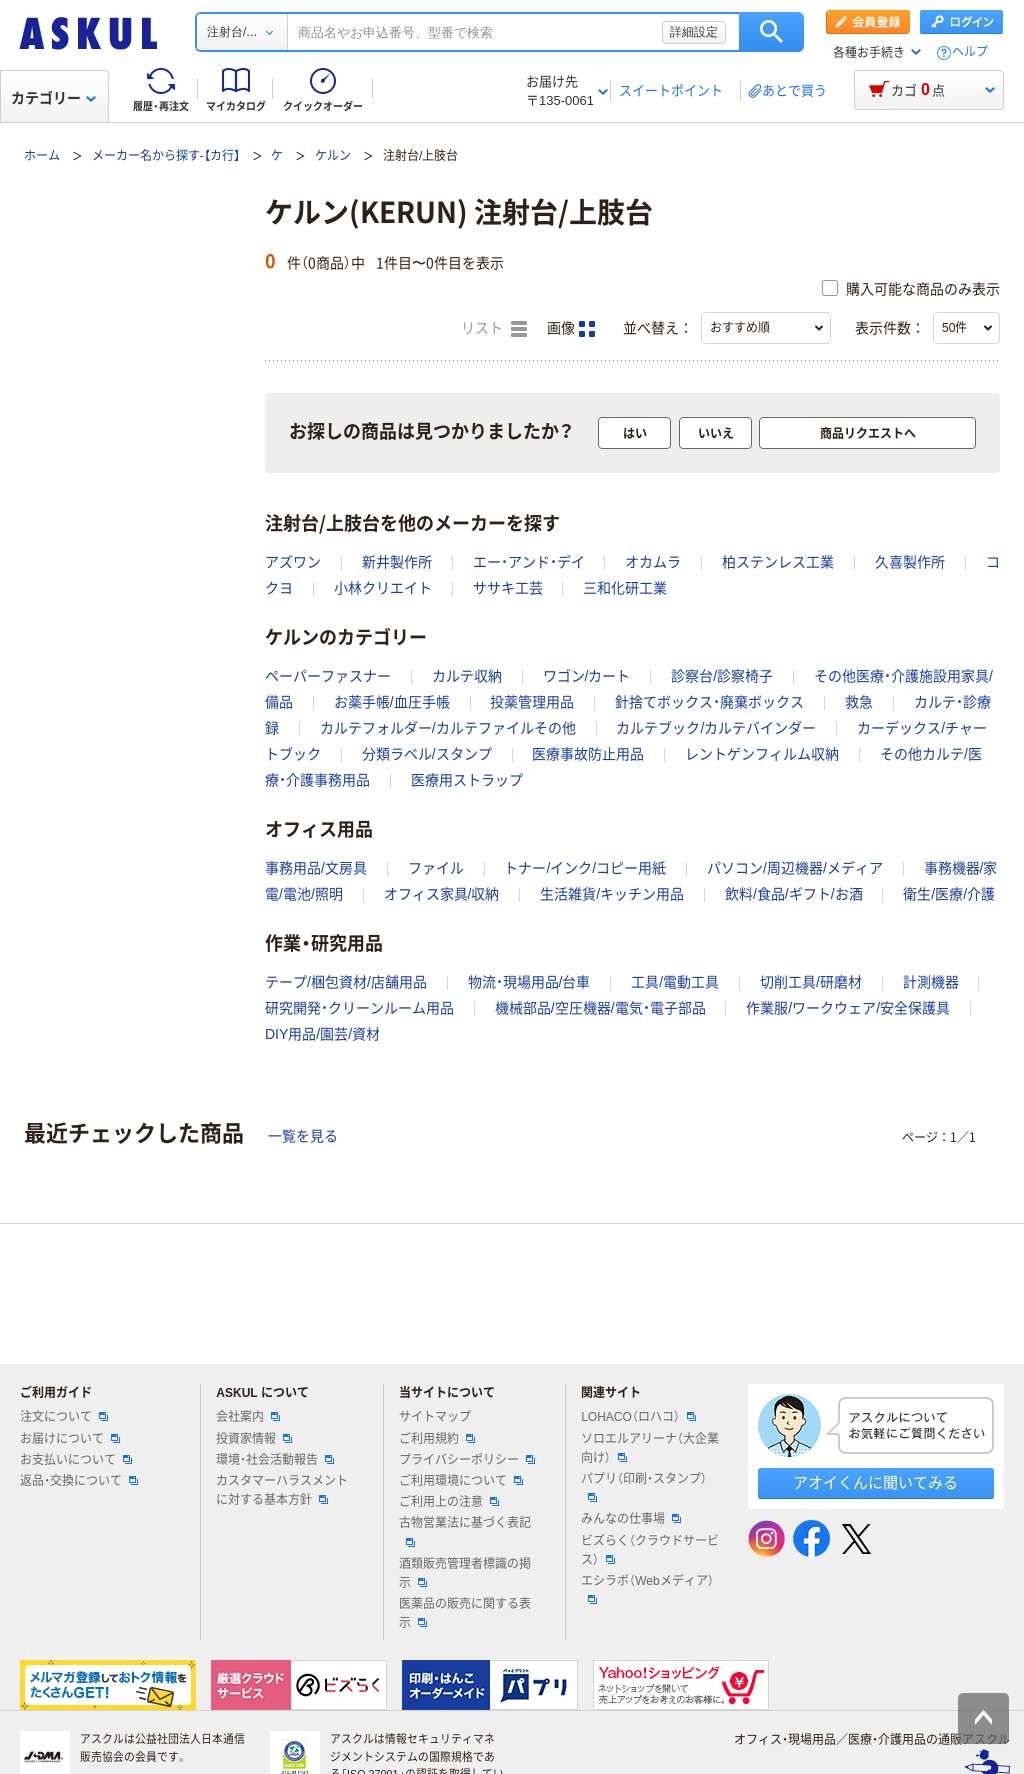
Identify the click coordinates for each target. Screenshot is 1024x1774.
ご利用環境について (461, 1481)
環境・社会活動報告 (275, 1460)
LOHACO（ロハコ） (638, 1417)
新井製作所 (397, 562)
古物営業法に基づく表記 (465, 1531)
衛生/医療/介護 (949, 894)
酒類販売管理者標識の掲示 (465, 1573)
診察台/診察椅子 (722, 676)
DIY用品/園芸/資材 (322, 1034)
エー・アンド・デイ (529, 562)
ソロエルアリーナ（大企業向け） (650, 1448)
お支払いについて (76, 1460)
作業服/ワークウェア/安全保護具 (848, 1008)
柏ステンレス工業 (778, 562)
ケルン (333, 156)
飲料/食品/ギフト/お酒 (794, 894)
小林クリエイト (383, 588)
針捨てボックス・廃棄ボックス (709, 702)
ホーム (42, 156)
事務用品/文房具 (316, 868)
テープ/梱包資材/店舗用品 (346, 982)
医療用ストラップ (467, 780)
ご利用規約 (437, 1439)
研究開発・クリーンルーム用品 (359, 1008)
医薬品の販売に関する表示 (465, 1613)
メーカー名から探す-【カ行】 (166, 156)
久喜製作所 (910, 562)
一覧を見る (303, 1136)
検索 (771, 32)
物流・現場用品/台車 (529, 982)
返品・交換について (79, 1481)
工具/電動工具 (675, 982)
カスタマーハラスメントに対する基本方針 (282, 1490)
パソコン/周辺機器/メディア (795, 868)
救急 (859, 702)
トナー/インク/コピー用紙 (585, 868)
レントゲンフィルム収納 (762, 754)
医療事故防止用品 (588, 754)
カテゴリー (53, 98)
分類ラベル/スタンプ (427, 754)
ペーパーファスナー (328, 676)
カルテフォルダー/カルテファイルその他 (448, 728)
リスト (494, 329)
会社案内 (248, 1417)
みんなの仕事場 (631, 1519)
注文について (64, 1417)
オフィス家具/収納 (442, 894)
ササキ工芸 (508, 588)
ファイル (436, 868)
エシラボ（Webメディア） (647, 1589)
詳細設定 (694, 32)
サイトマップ (435, 1417)
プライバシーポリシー (467, 1460)
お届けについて (70, 1439)
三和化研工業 (625, 588)
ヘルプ (970, 52)
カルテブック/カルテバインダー (716, 728)
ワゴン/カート (587, 676)
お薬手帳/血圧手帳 (392, 702)
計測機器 (931, 982)
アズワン (293, 562)
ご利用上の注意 (449, 1502)
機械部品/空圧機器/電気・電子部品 (600, 1008)
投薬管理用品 (532, 702)
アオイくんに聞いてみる (875, 1482)
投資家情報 (254, 1439)
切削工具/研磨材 (811, 982)
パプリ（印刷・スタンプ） (644, 1487)
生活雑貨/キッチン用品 (612, 894)
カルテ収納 (467, 676)
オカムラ (653, 562)
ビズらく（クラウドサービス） (650, 1550)
